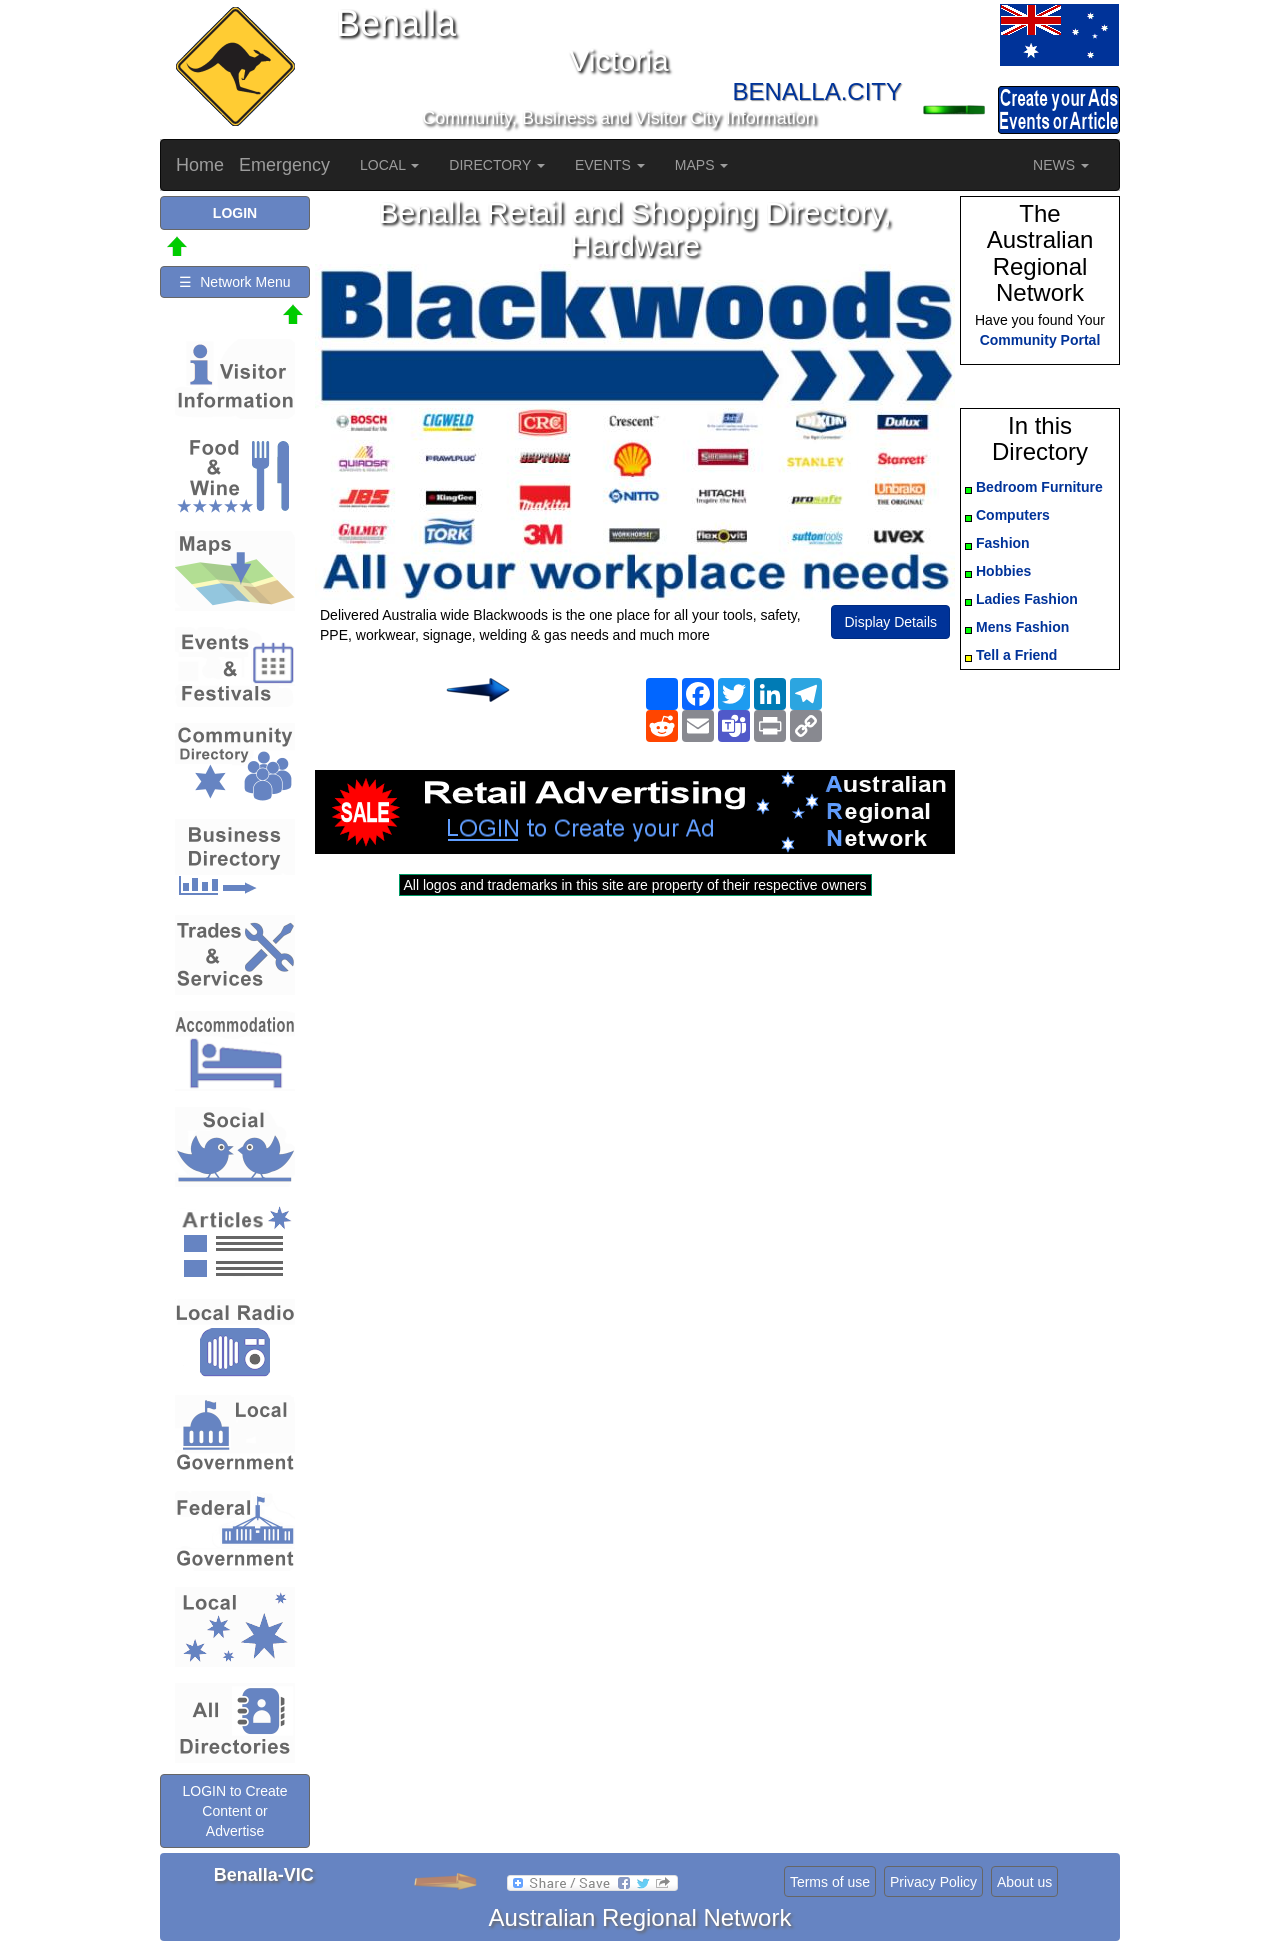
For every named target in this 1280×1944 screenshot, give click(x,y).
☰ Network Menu (234, 282)
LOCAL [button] (389, 165)
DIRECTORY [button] (497, 165)
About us (1024, 1882)
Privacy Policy (933, 1882)
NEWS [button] (1061, 165)
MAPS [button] (702, 165)
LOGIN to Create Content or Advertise (234, 1811)
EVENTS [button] (610, 165)
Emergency (284, 165)
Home (200, 165)
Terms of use (830, 1882)
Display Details (890, 622)
